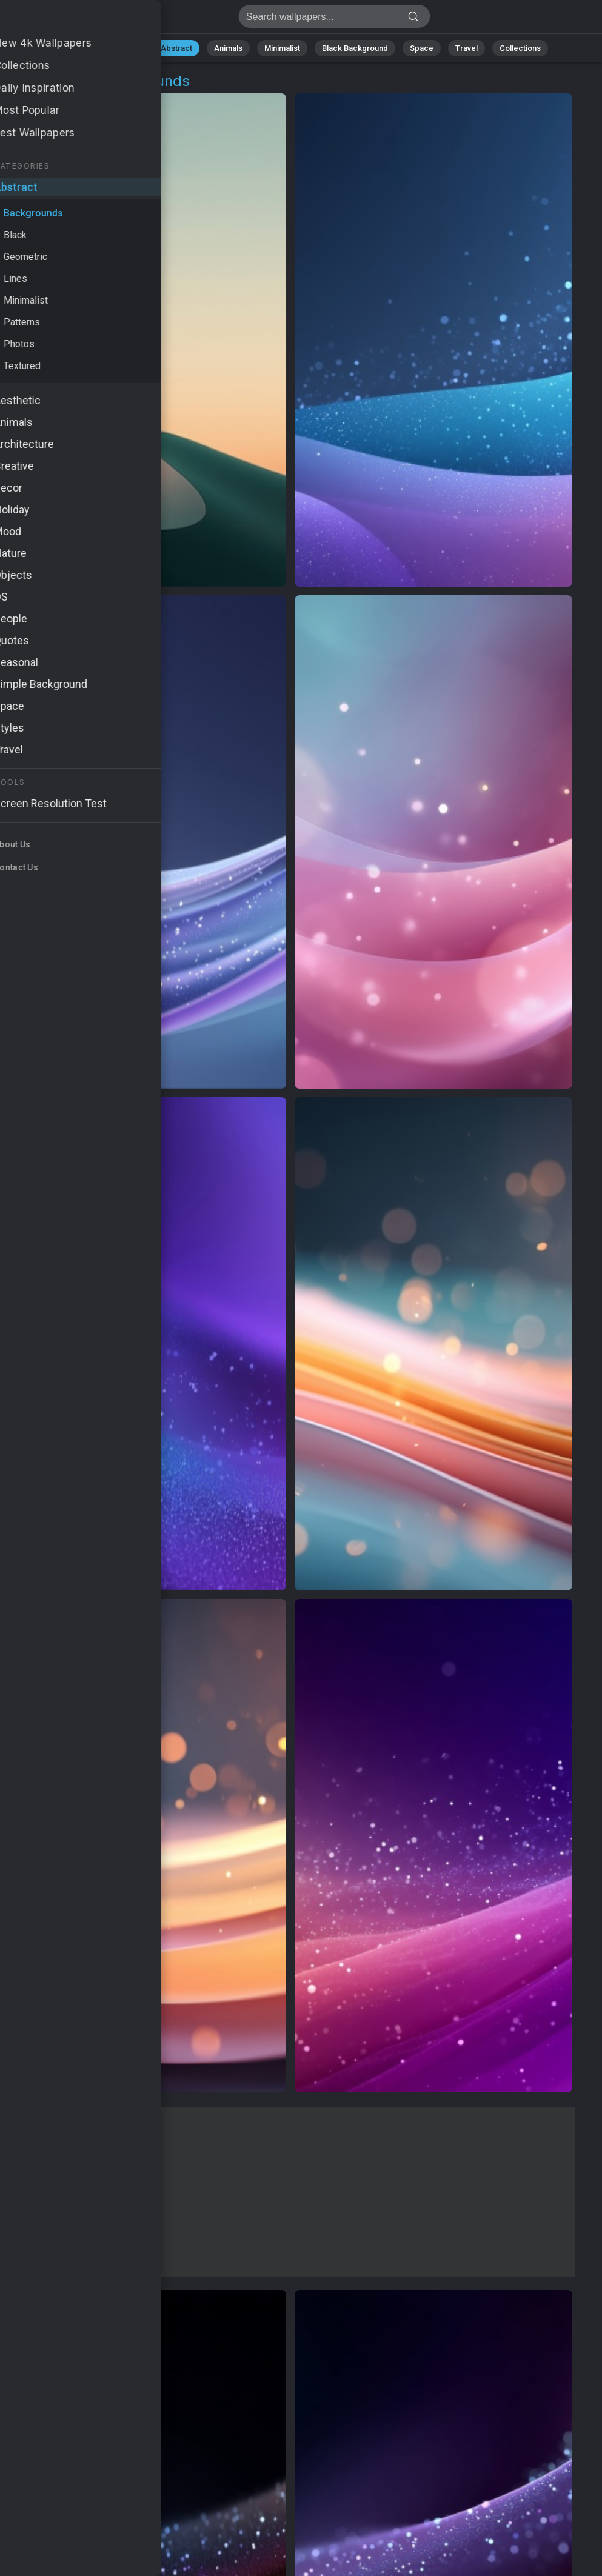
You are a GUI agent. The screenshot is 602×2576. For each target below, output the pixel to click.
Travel (466, 48)
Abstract (176, 48)
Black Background (355, 48)
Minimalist (282, 48)
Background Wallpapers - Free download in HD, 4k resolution (72, 20)
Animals (228, 48)
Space (421, 48)
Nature (127, 48)
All (88, 48)
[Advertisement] (290, 2192)
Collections (520, 48)
